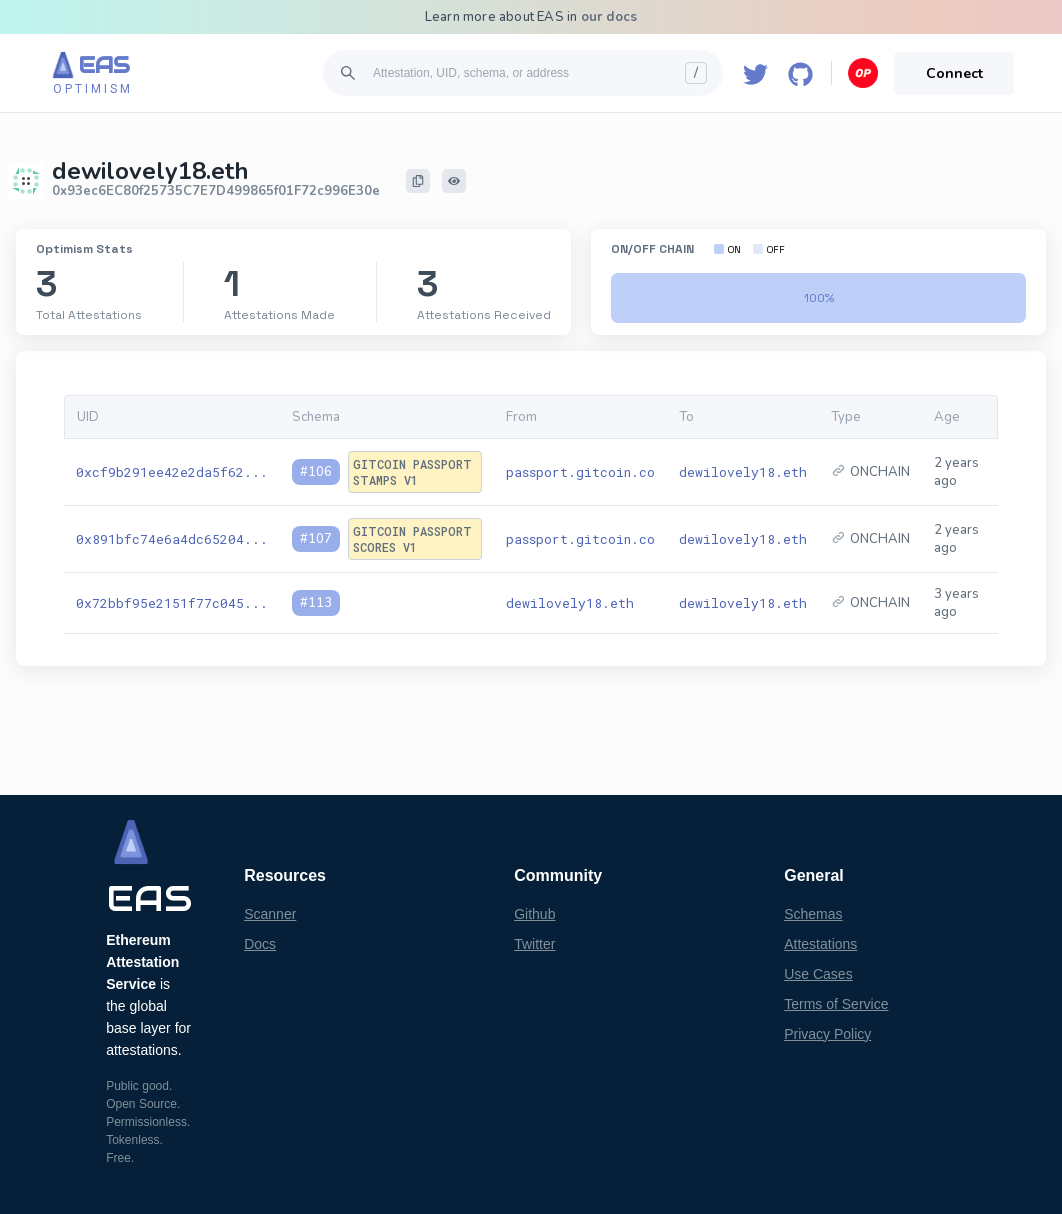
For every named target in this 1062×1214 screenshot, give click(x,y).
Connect (954, 73)
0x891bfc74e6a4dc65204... (172, 539)
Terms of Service (836, 1004)
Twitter (534, 944)
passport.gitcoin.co (580, 472)
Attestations (820, 944)
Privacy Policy (827, 1034)
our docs (609, 17)
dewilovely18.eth (743, 472)
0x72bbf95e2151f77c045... (172, 603)
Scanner (270, 914)
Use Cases (818, 974)
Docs (260, 944)
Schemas (813, 914)
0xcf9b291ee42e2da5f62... (172, 472)
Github (534, 914)
